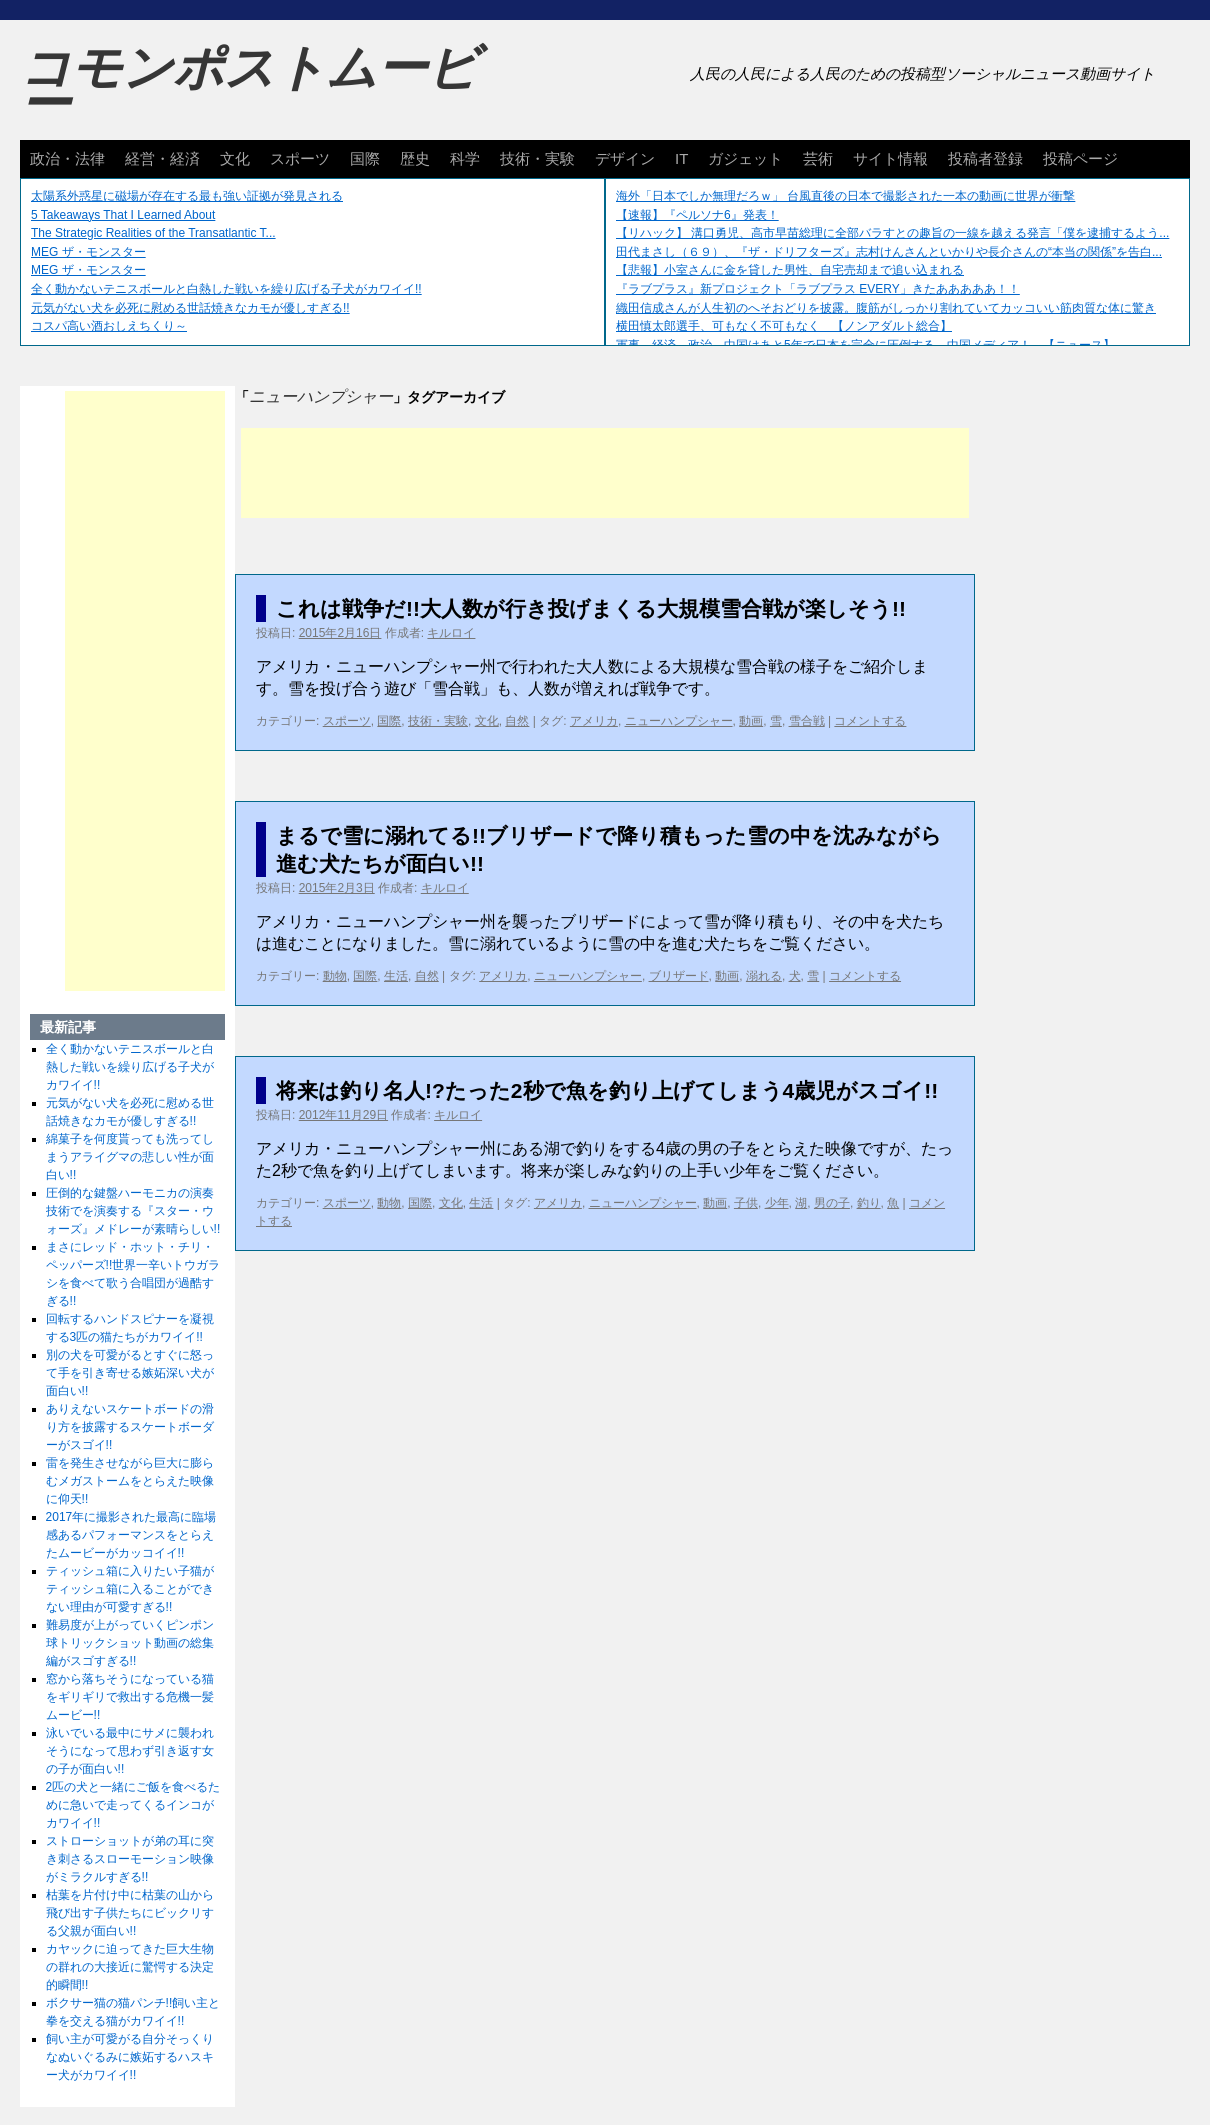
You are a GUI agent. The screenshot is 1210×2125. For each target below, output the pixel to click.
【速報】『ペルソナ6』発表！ (697, 215)
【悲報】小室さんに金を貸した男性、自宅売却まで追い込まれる (790, 270)
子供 (746, 1203)
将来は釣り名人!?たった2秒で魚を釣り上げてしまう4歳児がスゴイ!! (607, 1090)
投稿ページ (1080, 158)
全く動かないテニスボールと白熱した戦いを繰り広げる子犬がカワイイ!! (226, 289)
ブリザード (679, 976)
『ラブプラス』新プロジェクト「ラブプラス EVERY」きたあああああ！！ (818, 289)
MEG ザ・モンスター (88, 252)
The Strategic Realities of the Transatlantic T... (153, 233)
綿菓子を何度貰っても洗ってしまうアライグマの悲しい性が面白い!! (130, 1157)
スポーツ (300, 158)
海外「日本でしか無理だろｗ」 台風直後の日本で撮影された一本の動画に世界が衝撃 (845, 196)
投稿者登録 (985, 158)
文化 (235, 158)
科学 (465, 158)
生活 (396, 976)
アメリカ (594, 721)
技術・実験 (537, 158)
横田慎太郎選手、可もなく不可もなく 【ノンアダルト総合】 (784, 326)
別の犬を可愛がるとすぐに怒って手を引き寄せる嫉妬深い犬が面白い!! (130, 1373)
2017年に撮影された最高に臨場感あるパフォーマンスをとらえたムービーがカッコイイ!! (131, 1535)
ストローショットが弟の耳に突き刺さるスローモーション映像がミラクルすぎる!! (130, 1859)
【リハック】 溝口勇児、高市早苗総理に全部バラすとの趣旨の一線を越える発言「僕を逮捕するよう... (892, 233)
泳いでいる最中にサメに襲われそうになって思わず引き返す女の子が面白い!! (130, 1751)
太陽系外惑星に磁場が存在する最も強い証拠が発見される (187, 196)
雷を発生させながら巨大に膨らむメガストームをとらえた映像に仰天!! (130, 1481)
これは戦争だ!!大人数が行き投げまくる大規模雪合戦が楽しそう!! (591, 608)
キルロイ (451, 633)
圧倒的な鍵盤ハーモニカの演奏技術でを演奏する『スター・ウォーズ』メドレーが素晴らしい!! (133, 1211)
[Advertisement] (605, 473)
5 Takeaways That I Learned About (123, 215)
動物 (335, 976)
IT (681, 158)
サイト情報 (890, 158)
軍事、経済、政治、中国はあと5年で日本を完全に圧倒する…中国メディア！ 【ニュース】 (865, 345)
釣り (869, 1203)
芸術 (818, 158)
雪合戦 (807, 721)
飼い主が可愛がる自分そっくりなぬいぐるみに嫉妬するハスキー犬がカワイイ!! (130, 2057)
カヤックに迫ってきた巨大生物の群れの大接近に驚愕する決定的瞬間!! (130, 1967)
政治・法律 (67, 158)
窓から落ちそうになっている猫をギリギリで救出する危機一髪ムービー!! (130, 1697)
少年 (777, 1203)
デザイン (625, 158)
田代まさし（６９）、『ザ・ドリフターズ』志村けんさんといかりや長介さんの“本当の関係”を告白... (889, 252)
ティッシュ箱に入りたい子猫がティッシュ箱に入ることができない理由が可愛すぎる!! (130, 1589)
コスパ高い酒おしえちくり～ (109, 326)
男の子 (832, 1203)
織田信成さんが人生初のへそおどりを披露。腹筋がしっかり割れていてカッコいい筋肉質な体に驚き (886, 308)
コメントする (870, 721)
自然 (517, 721)
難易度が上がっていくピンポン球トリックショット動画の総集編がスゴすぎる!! (130, 1643)
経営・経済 (162, 158)
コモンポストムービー (249, 86)
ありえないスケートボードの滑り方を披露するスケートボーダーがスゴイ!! (130, 1427)
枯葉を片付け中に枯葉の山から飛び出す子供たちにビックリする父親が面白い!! (130, 1913)
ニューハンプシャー (679, 721)
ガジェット (745, 158)
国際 (365, 158)
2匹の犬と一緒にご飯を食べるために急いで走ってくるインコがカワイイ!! (133, 1805)
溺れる (764, 976)
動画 (751, 721)
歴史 (415, 158)
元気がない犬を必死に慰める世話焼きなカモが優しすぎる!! (190, 308)
